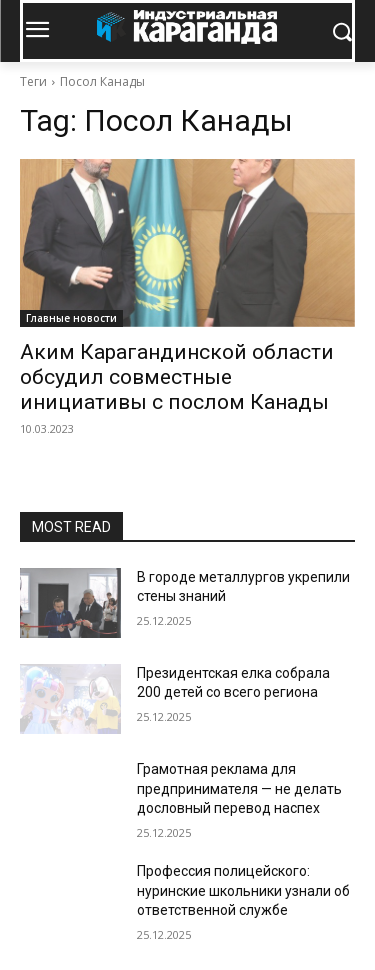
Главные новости (71, 318)
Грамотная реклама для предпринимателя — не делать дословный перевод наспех (239, 788)
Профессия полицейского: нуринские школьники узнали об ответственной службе (243, 890)
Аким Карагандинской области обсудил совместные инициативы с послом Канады (177, 377)
